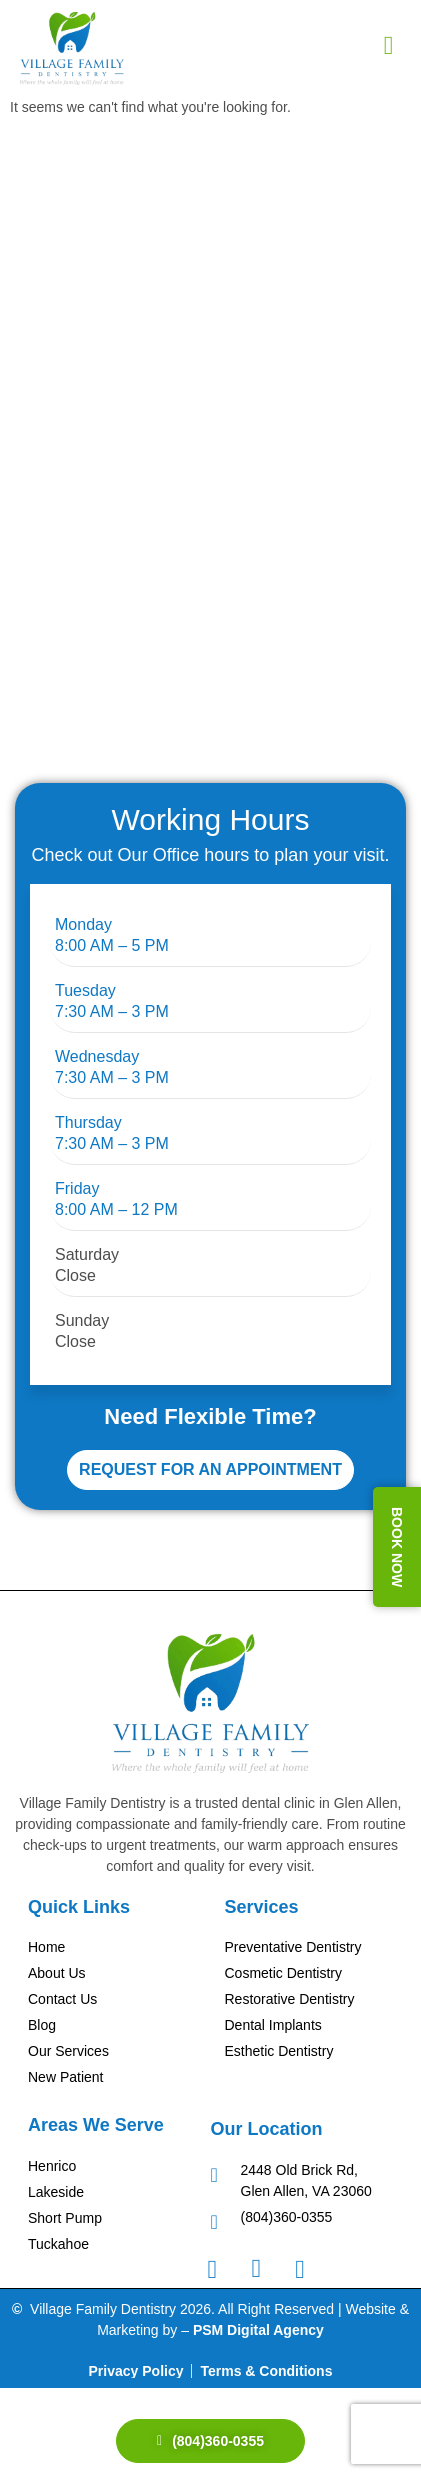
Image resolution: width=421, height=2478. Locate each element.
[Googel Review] (310, 2268)
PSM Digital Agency (258, 2330)
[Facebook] (223, 2268)
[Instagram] (266, 2268)
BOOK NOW (397, 1547)
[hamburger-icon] (388, 46)
